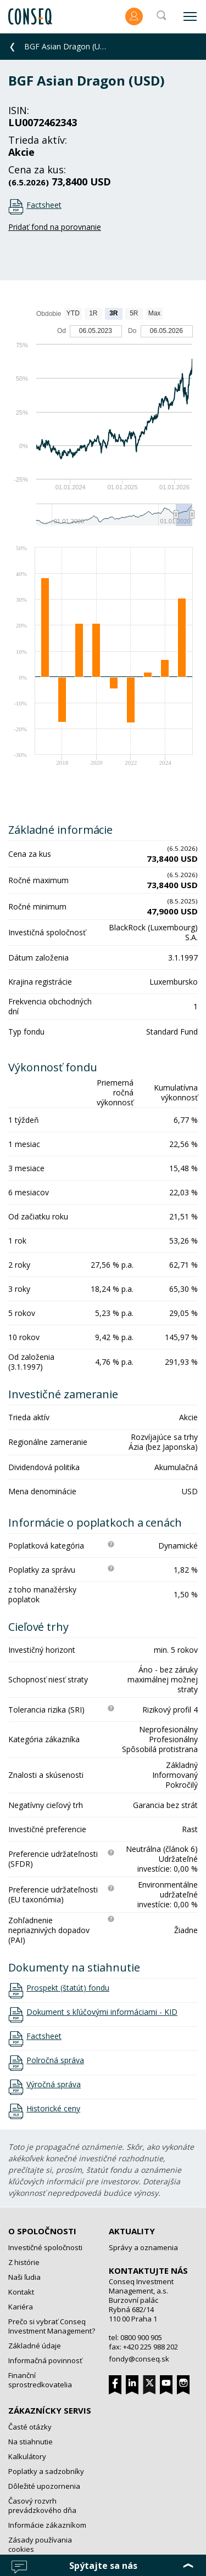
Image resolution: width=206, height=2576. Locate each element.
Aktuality (132, 2230)
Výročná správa (53, 2084)
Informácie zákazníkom (47, 2525)
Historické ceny (53, 2109)
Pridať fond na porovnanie (54, 227)
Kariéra (20, 2307)
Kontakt (21, 2292)
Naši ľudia (24, 2277)
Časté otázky (30, 2427)
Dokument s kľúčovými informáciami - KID (101, 2012)
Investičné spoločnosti (45, 2247)
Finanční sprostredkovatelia (40, 2379)
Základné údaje (34, 2346)
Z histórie (24, 2262)
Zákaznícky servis (49, 2410)
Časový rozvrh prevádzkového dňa (42, 2505)
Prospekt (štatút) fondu (67, 1988)
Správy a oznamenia (143, 2247)
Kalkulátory (27, 2456)
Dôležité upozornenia (44, 2486)
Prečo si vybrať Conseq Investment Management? (51, 2326)
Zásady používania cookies (40, 2544)
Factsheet (44, 205)
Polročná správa (55, 2060)
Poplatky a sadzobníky (46, 2471)
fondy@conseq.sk (139, 2359)
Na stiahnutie (30, 2442)
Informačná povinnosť (45, 2360)
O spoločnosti (42, 2230)
